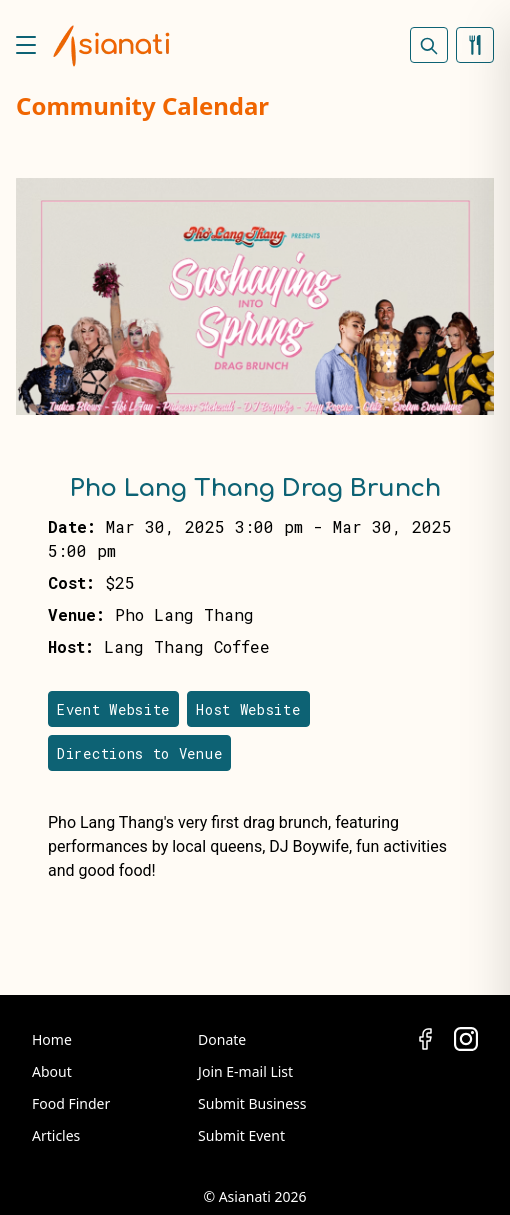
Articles (56, 1135)
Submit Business (252, 1103)
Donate (222, 1039)
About (52, 1071)
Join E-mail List (245, 1071)
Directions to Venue (139, 753)
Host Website (248, 709)
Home (52, 1039)
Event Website (113, 709)
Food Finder (71, 1103)
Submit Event (241, 1135)
